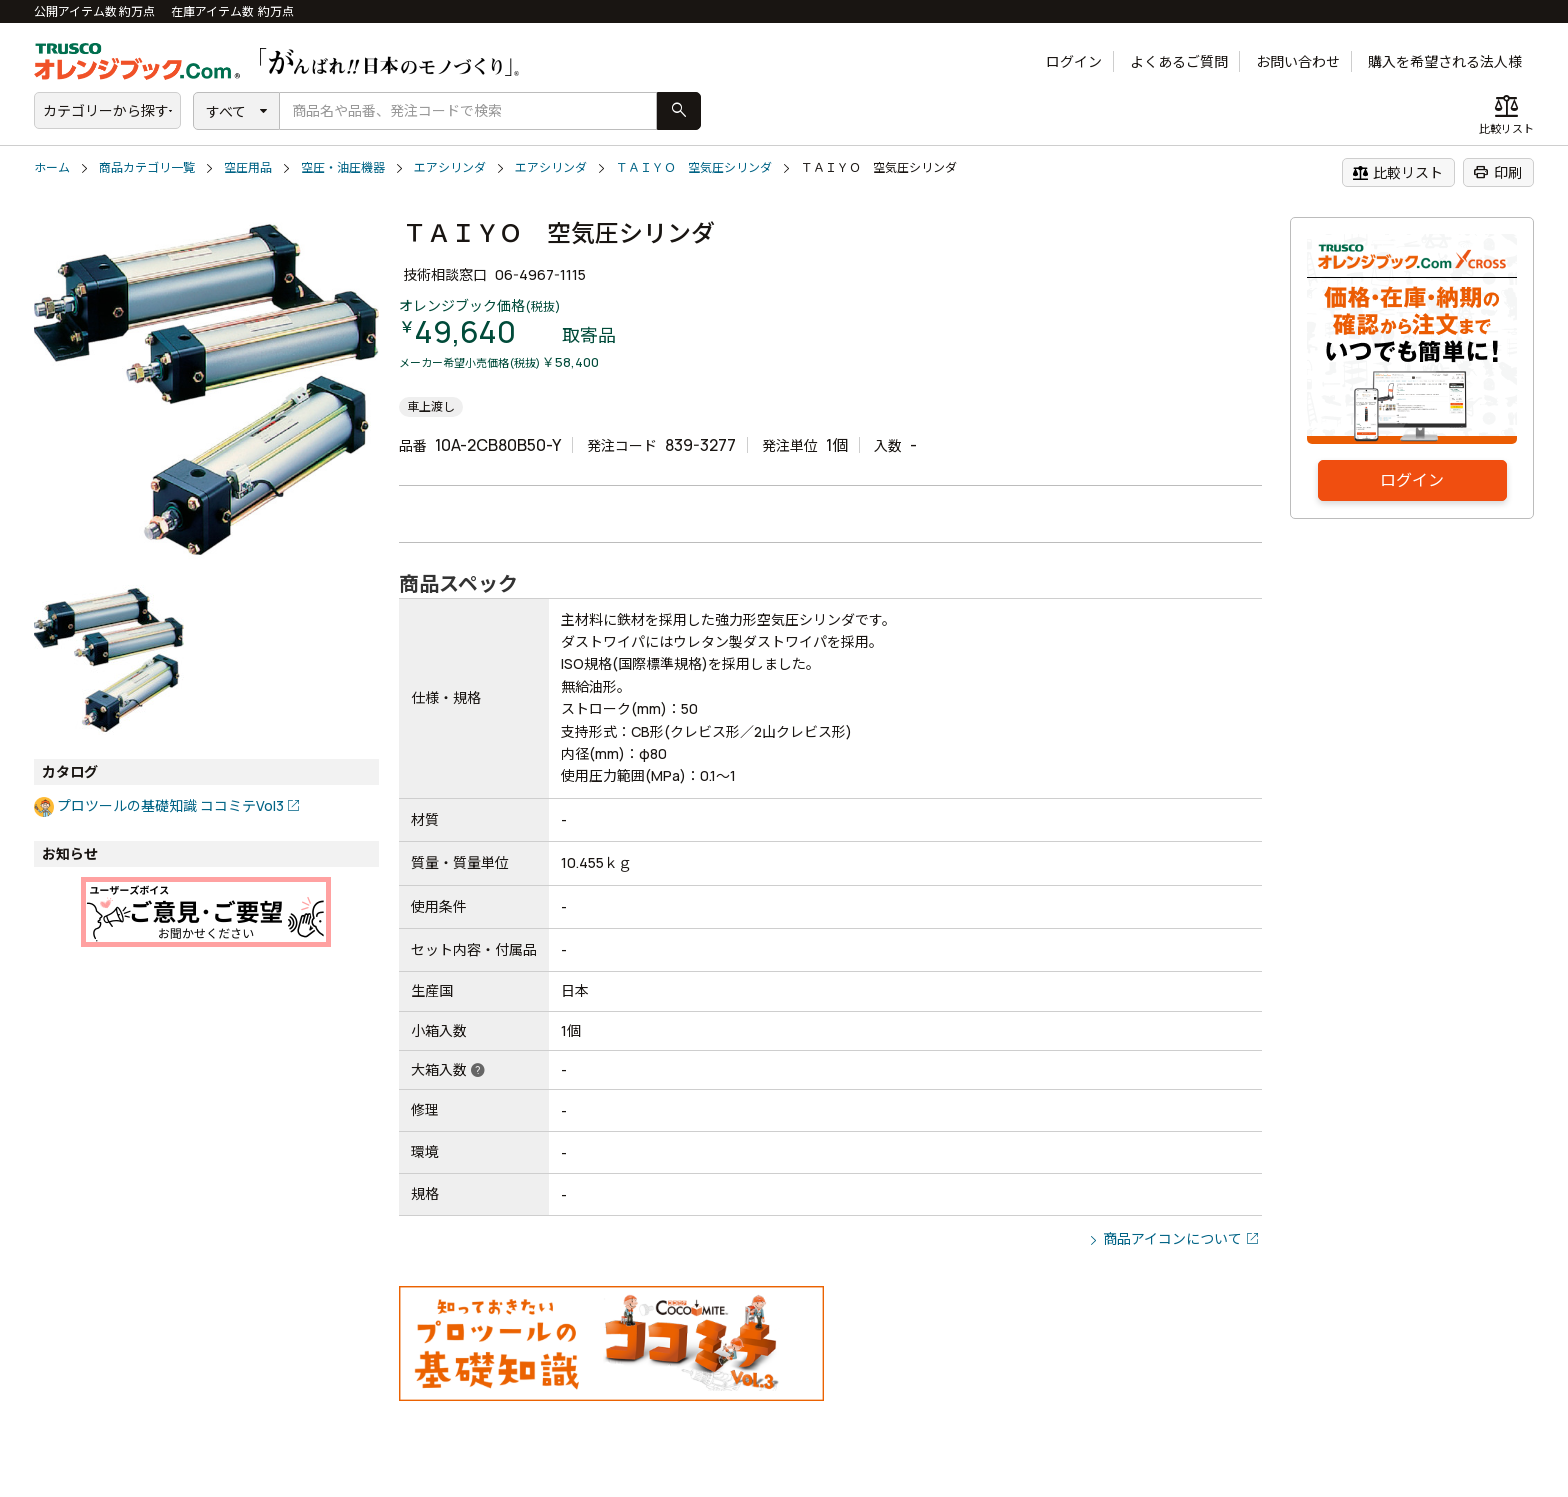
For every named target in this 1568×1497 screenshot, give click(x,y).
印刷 (1497, 172)
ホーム (52, 167)
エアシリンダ (450, 167)
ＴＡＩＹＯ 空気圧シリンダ (694, 167)
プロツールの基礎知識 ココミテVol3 (170, 805)
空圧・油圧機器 (343, 167)
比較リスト (1397, 172)
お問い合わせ (1298, 61)
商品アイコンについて (1172, 1238)
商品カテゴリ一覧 (147, 167)
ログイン (1074, 61)
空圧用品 (248, 167)
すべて (226, 111)
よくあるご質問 (1179, 61)
